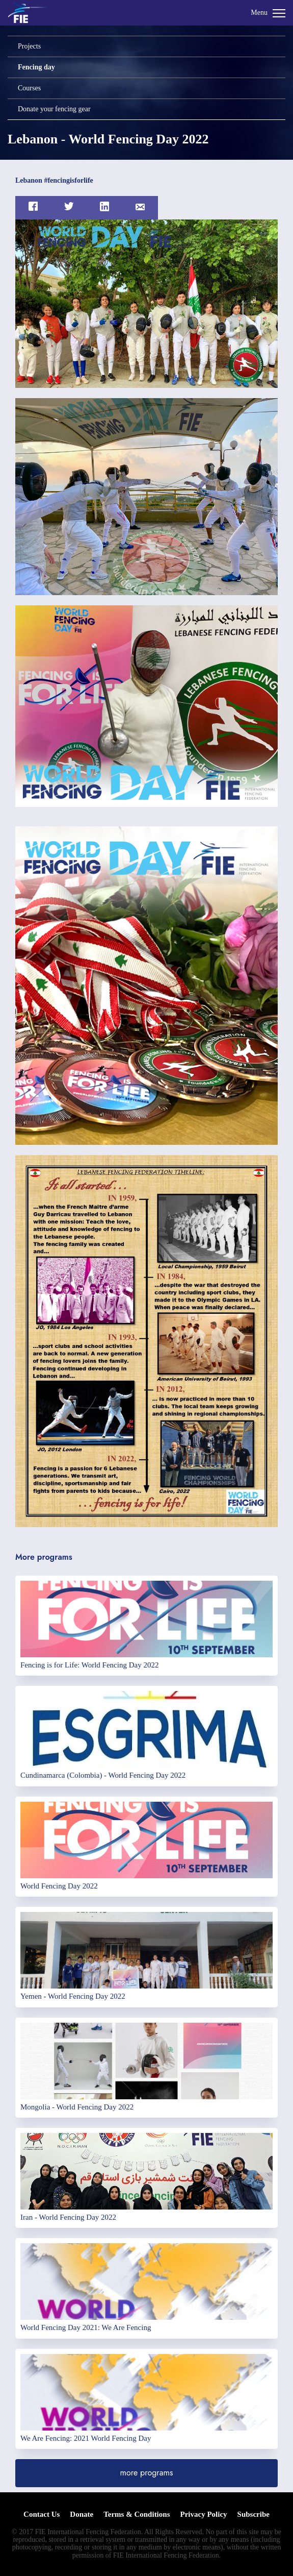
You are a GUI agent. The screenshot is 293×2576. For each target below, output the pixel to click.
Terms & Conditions (136, 2514)
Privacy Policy (203, 2514)
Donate (81, 2514)
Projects (29, 46)
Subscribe (253, 2514)
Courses (29, 88)
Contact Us (41, 2514)
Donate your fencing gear (54, 109)
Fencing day (36, 67)
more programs (146, 2473)
